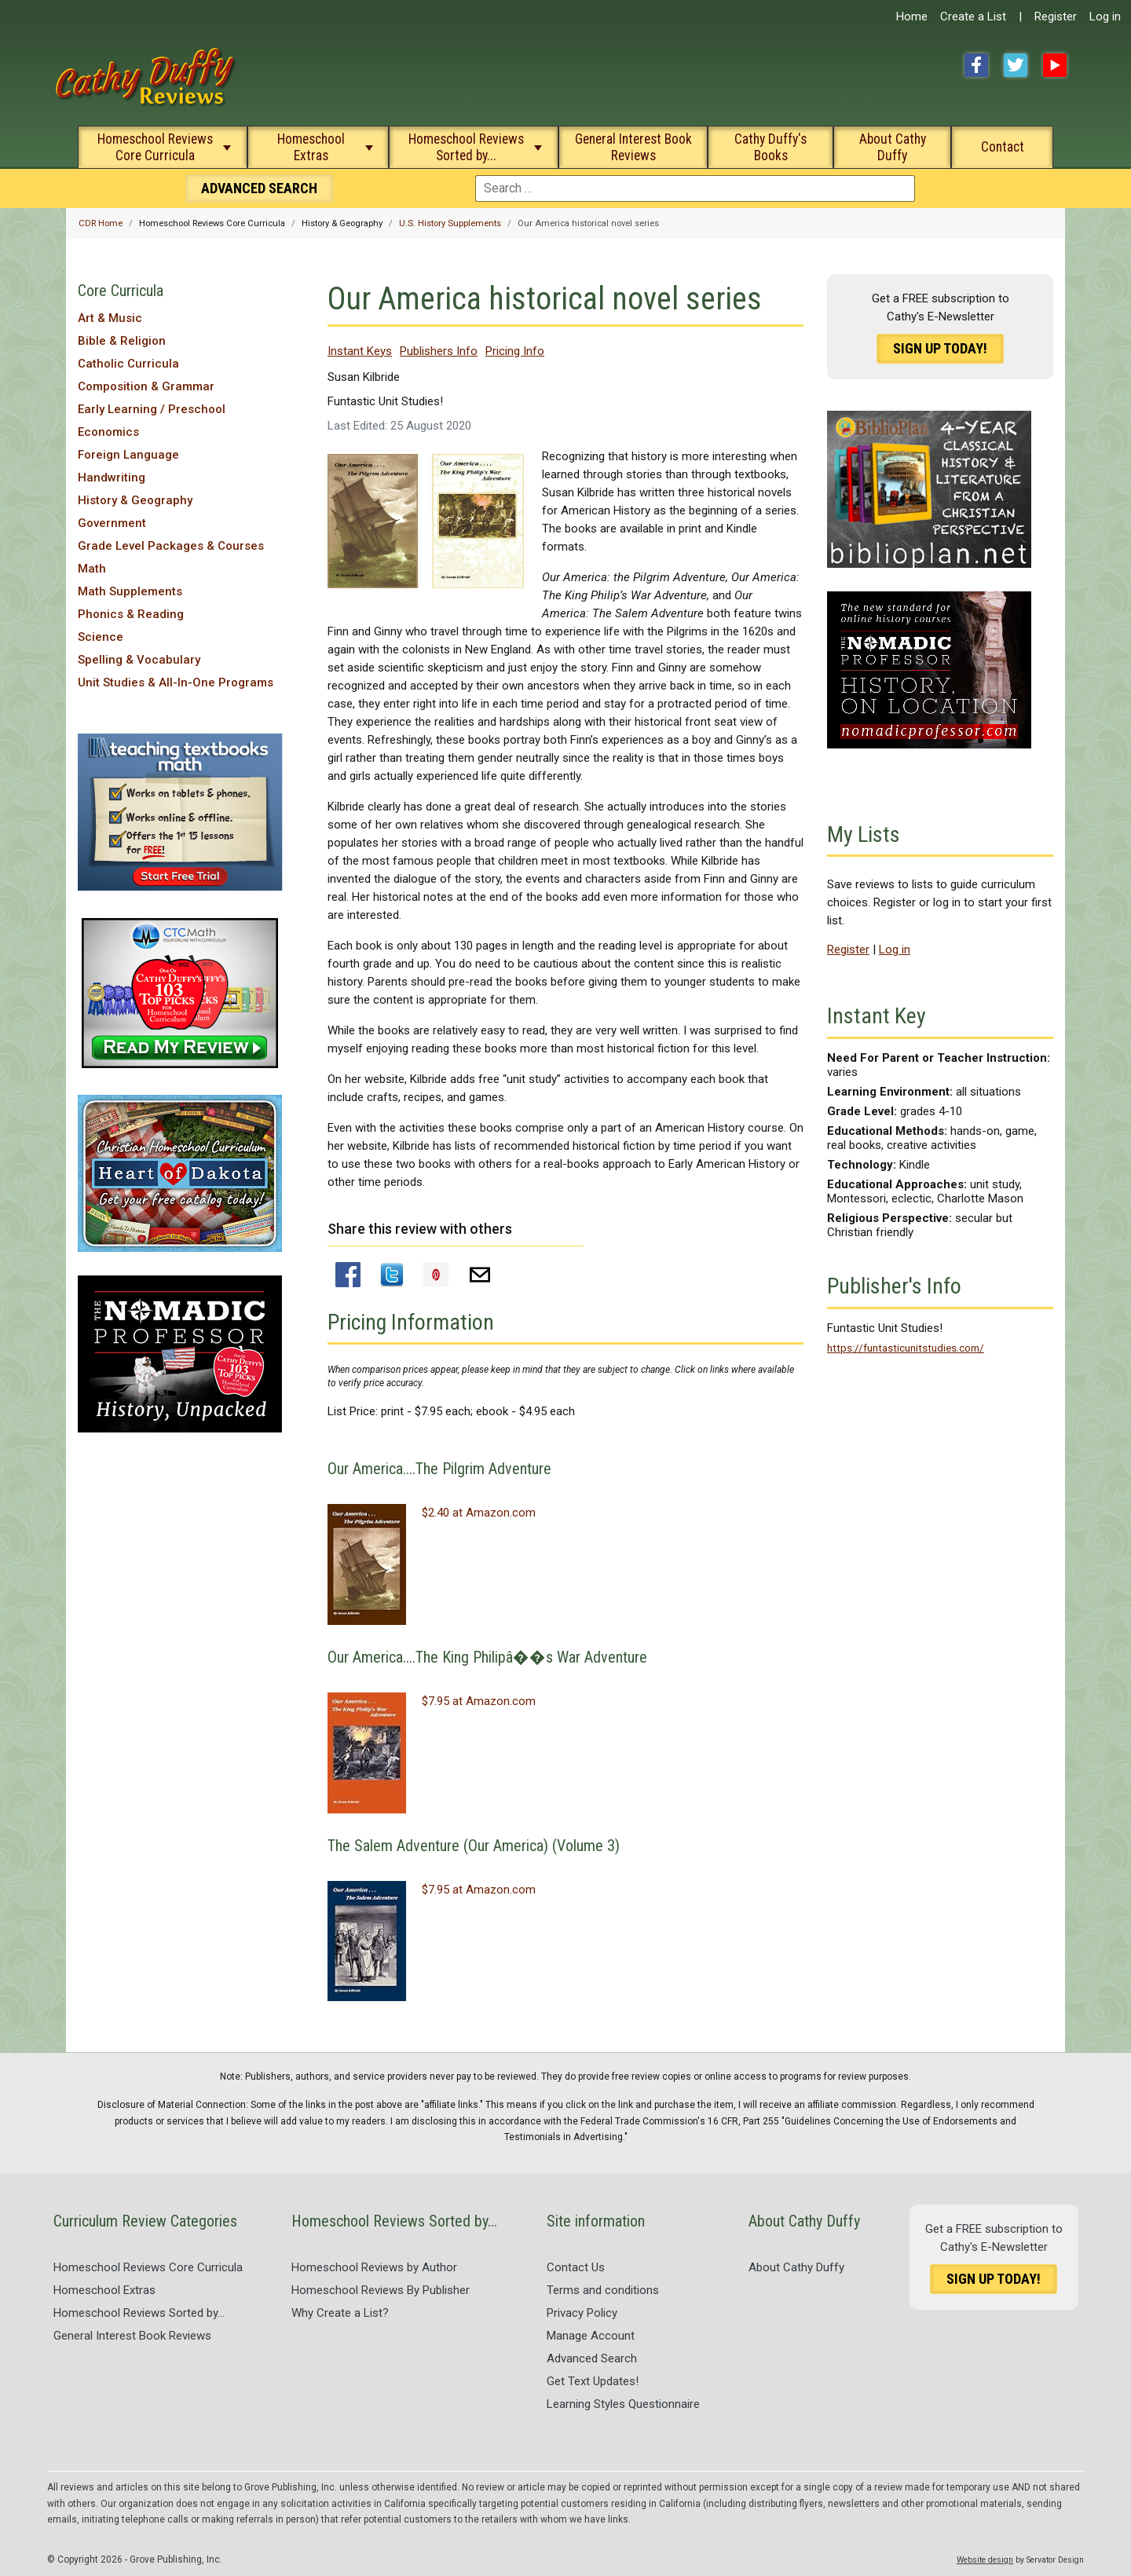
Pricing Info (514, 351)
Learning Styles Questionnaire (623, 2404)
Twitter (1015, 65)
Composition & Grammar (146, 386)
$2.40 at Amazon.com (479, 1513)
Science (100, 637)
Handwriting (111, 477)
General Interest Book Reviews (633, 147)
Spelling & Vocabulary (139, 660)
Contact (1002, 147)
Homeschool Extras (311, 147)
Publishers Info (439, 351)
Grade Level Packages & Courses (171, 546)
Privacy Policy (582, 2313)
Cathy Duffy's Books (770, 147)
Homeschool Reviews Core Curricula (155, 147)
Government (112, 523)
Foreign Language (128, 455)
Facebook (976, 65)
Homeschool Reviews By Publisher (380, 2290)
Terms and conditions (603, 2290)
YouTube (1055, 65)
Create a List (973, 16)
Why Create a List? (340, 2313)
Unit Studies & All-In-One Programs (175, 682)
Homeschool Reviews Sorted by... (466, 147)
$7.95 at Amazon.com (479, 1701)
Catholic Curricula (128, 364)
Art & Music (110, 318)
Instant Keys (360, 351)
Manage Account (591, 2336)
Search (259, 188)
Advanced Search (592, 2358)
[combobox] (695, 188)
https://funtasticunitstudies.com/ (905, 1347)
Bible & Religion (122, 341)
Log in (1105, 16)
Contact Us (576, 2267)
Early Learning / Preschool (151, 409)
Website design (985, 2560)
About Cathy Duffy (892, 147)
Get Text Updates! (593, 2381)
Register (1055, 16)
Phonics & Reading (131, 614)
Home (912, 16)
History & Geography (135, 500)
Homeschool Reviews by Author (374, 2267)
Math (92, 569)
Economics (108, 432)
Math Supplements (130, 591)
